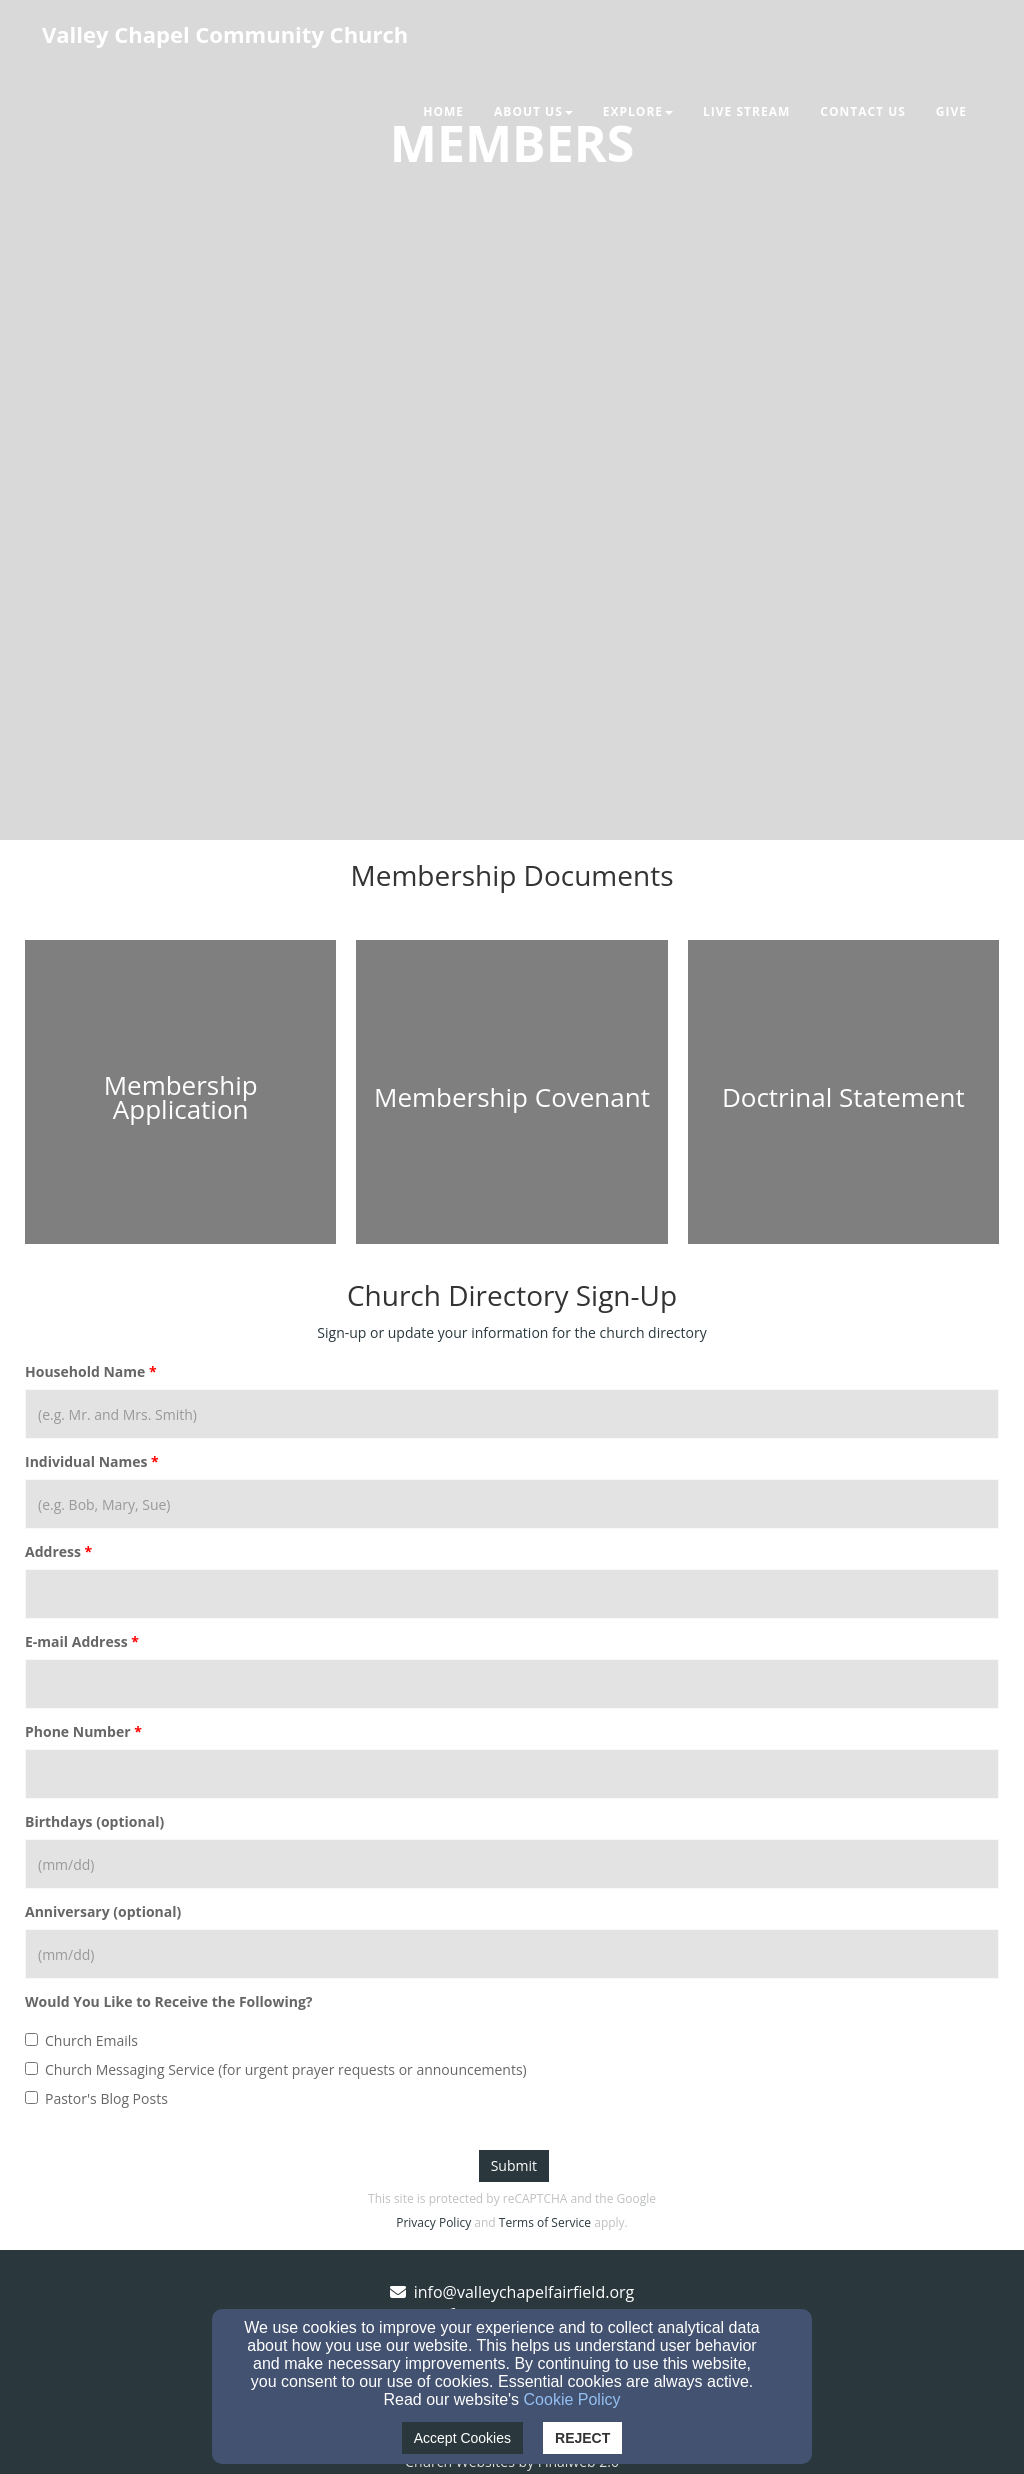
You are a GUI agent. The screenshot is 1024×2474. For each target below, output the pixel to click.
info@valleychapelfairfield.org (524, 2292)
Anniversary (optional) (103, 1911)
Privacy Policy (433, 2222)
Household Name (85, 1371)
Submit (514, 2165)
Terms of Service (545, 2222)
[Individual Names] (512, 1504)
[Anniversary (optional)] (512, 1954)
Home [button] (443, 111)
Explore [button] (638, 111)
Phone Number (78, 1731)
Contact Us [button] (863, 111)
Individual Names (86, 1461)
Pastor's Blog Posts (96, 2098)
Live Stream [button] (746, 111)
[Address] (512, 1594)
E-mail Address (76, 1641)
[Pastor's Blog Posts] (31, 2097)
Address (53, 1551)
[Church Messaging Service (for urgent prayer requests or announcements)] (31, 2068)
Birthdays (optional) (94, 1821)
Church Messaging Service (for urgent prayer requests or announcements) (276, 2069)
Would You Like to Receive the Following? (169, 2001)
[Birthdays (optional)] (512, 1864)
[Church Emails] (31, 2039)
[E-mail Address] (512, 1684)
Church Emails (81, 2040)
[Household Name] (512, 1414)
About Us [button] (533, 111)
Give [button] (951, 111)
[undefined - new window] (180, 1097)
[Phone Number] (512, 1774)
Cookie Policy (572, 2399)
